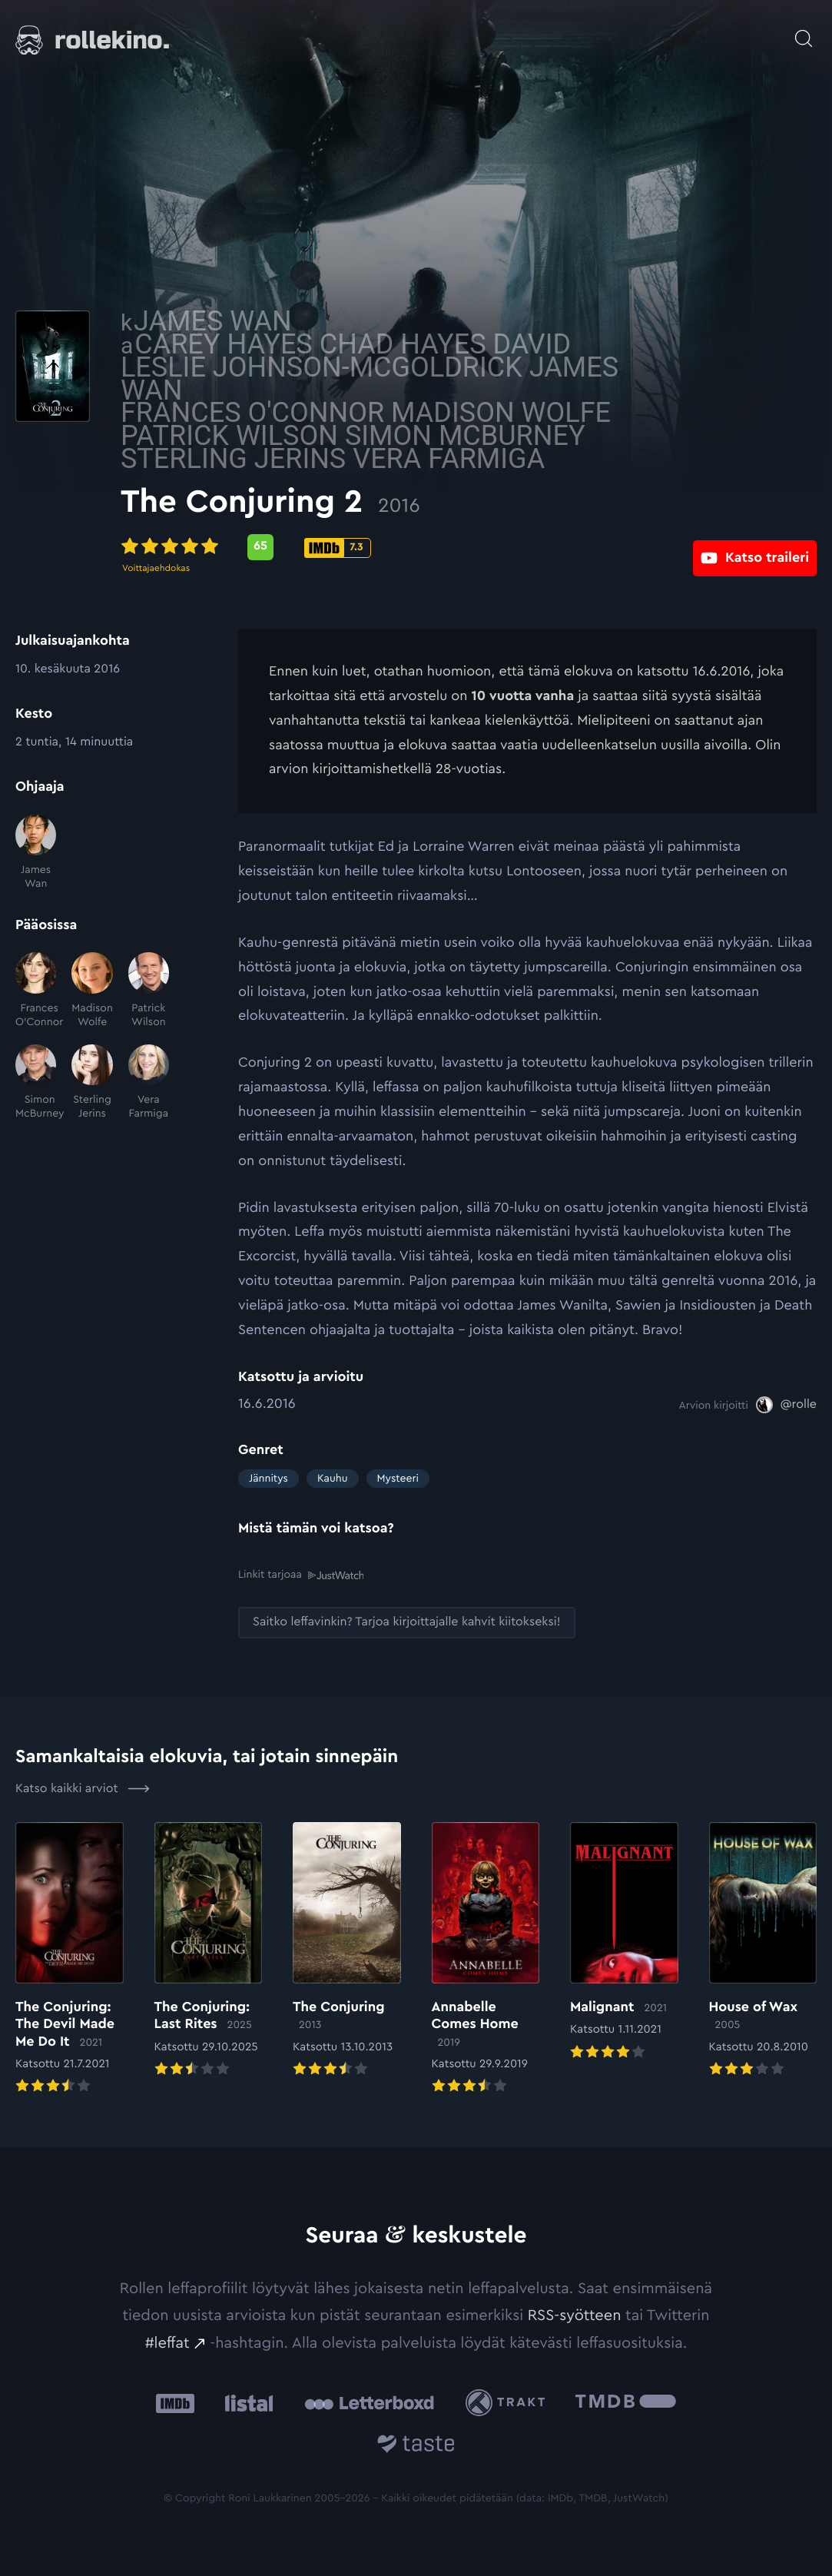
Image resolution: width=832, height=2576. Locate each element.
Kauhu (332, 1478)
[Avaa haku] (804, 31)
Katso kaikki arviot (82, 1788)
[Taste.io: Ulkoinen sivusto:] (416, 2446)
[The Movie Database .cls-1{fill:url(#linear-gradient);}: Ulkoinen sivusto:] (625, 2403)
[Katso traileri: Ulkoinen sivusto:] (755, 547)
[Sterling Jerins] (91, 1082)
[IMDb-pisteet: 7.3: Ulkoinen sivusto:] (455, 548)
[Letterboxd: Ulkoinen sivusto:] (369, 2402)
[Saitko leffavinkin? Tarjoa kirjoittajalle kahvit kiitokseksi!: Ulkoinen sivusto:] (406, 1622)
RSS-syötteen (575, 2314)
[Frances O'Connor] (35, 990)
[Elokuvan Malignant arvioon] (624, 1941)
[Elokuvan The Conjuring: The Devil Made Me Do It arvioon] (69, 1958)
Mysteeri (398, 1478)
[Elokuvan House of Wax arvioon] (763, 1950)
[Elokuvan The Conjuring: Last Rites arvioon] (208, 1950)
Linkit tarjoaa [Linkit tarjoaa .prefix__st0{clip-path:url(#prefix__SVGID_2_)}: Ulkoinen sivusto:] (300, 1575)
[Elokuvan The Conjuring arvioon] (347, 1950)
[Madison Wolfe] (91, 990)
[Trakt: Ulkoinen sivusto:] (509, 2401)
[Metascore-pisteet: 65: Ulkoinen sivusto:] (378, 547)
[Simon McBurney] (35, 1082)
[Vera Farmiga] (148, 1082)
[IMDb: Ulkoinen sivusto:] (175, 2403)
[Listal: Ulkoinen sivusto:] (245, 2403)
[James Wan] (35, 853)
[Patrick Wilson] (148, 990)
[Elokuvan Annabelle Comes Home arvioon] (486, 1958)
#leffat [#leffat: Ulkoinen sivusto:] (167, 2341)
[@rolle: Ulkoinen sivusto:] (786, 1404)
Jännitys (268, 1478)
